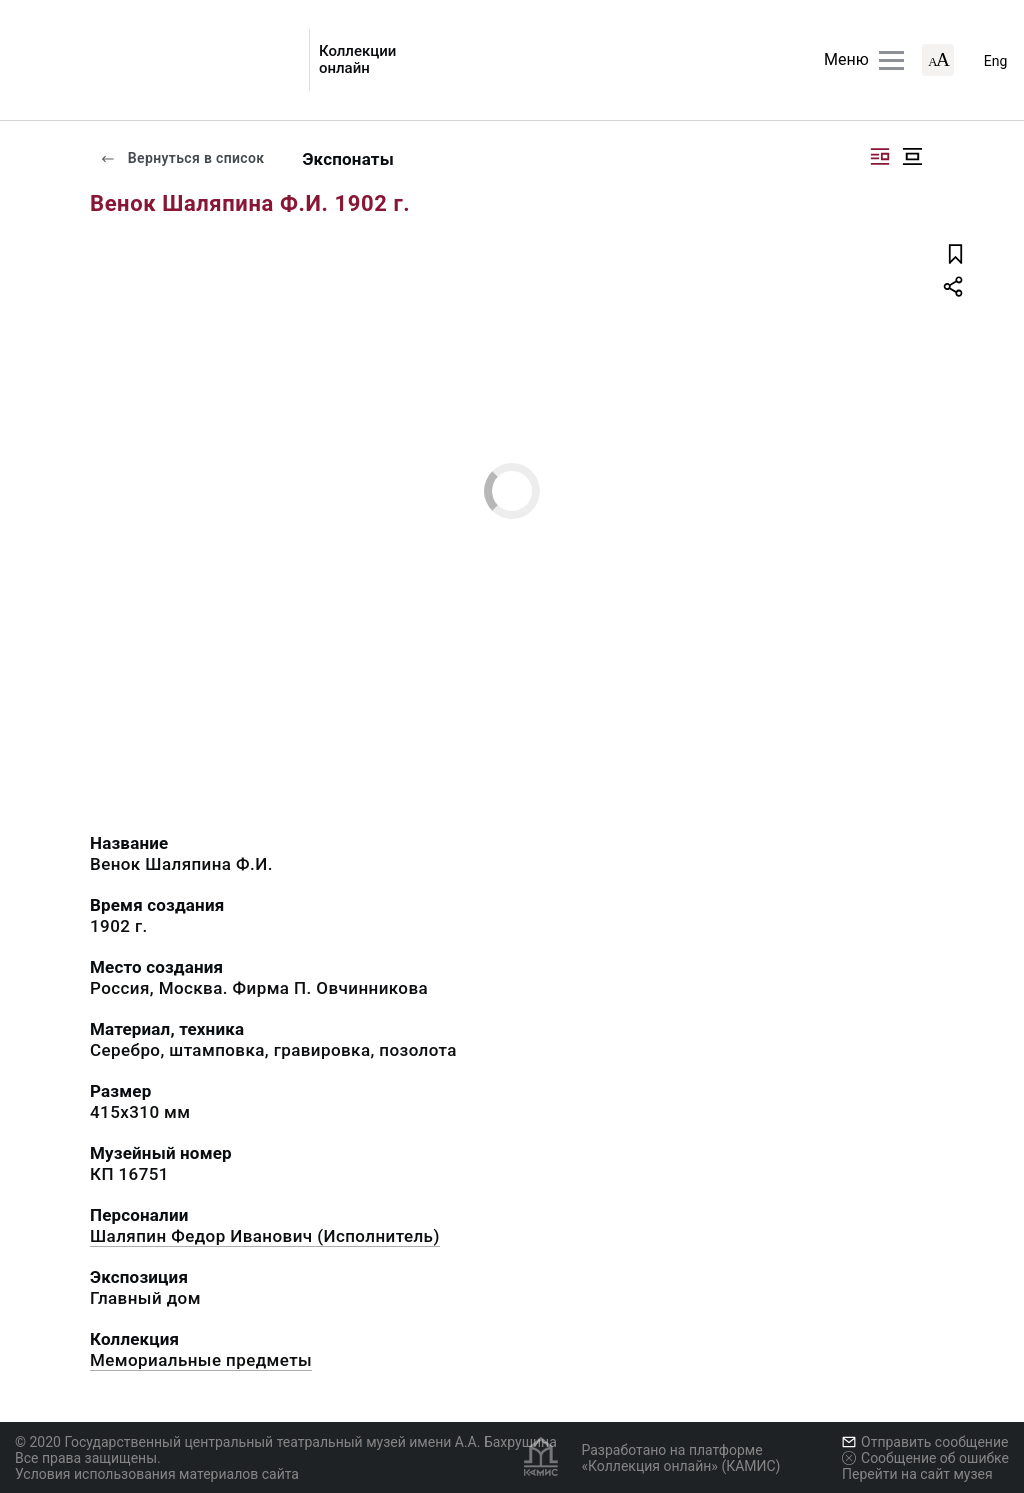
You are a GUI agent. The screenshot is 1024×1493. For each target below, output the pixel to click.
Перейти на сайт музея (917, 1474)
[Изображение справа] (880, 156)
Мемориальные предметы (201, 1360)
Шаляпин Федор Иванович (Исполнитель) (265, 1236)
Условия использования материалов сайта (157, 1474)
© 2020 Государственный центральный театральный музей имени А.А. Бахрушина (286, 1442)
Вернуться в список (182, 158)
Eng (996, 61)
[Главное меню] (891, 60)
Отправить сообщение (925, 1442)
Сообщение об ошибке (925, 1458)
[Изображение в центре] (912, 156)
